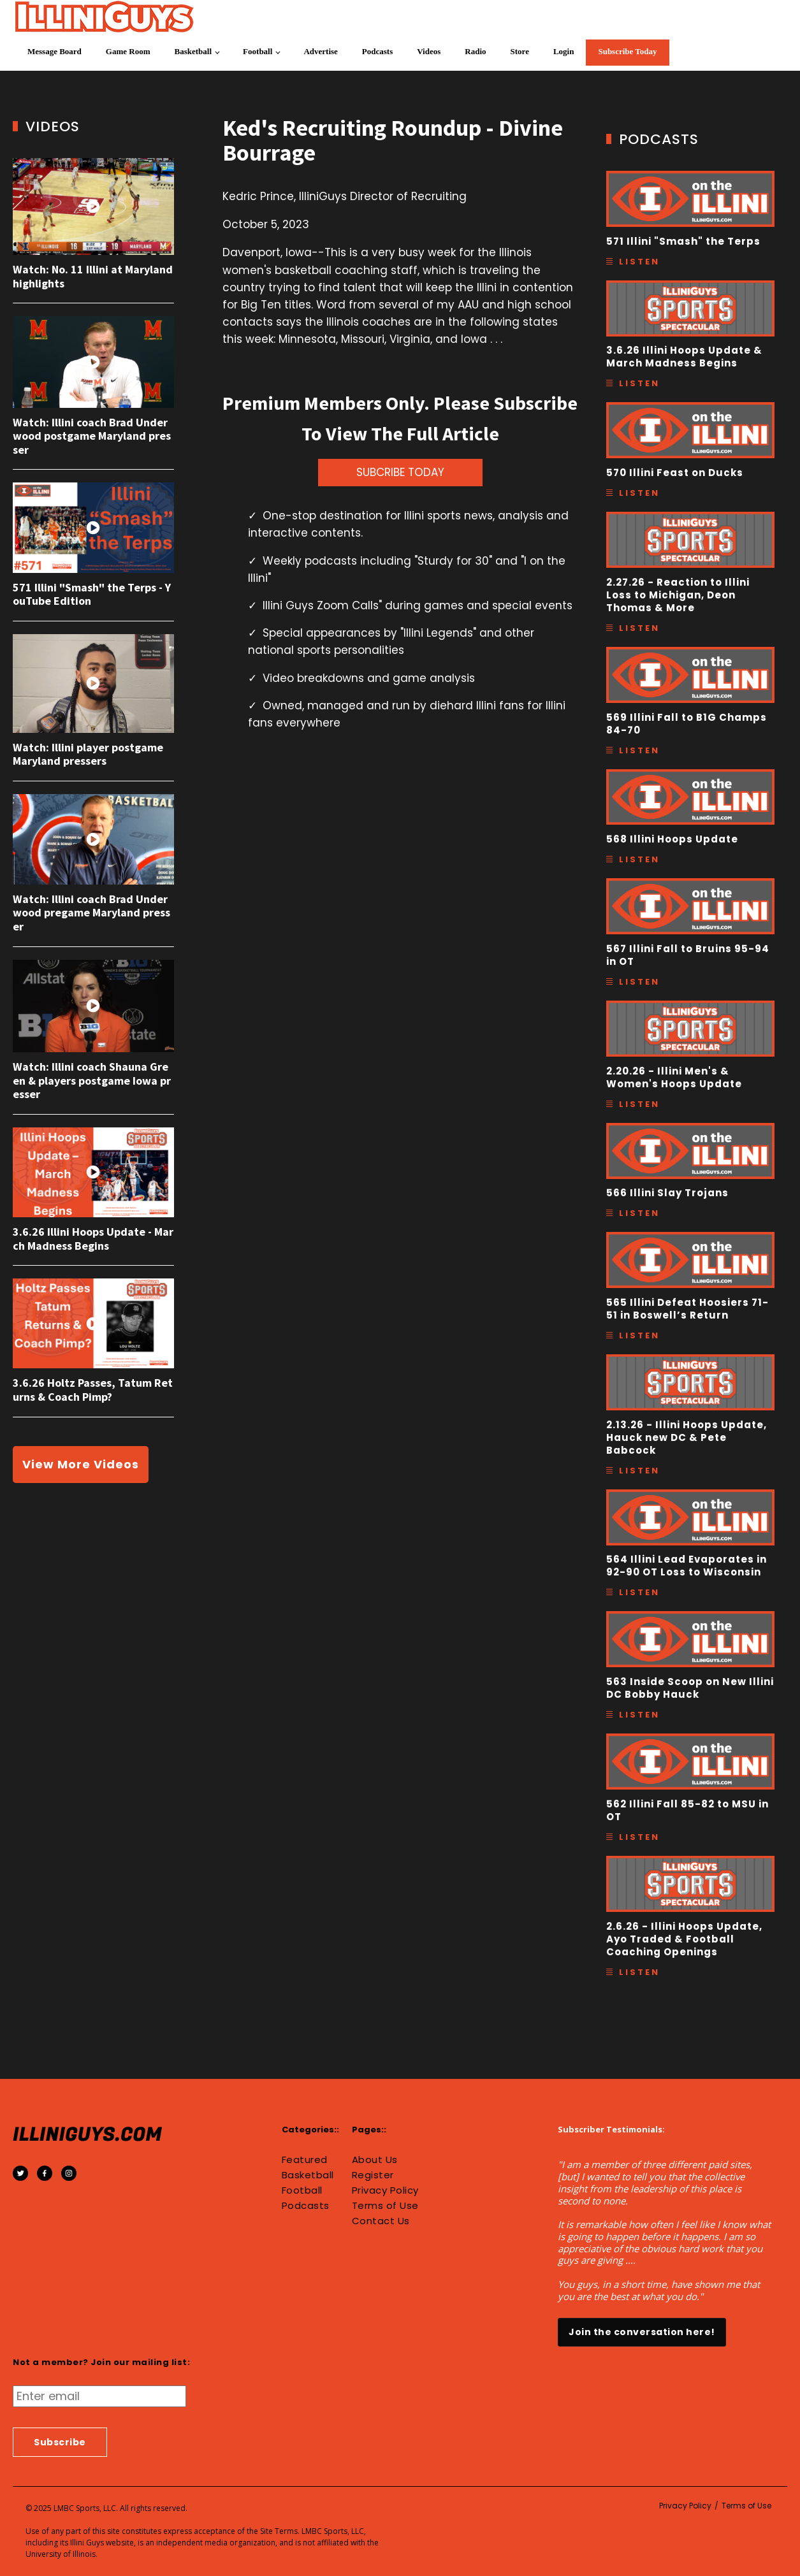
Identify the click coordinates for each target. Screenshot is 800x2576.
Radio (475, 51)
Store (520, 51)
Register (373, 2175)
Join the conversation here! (642, 2332)
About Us (375, 2160)
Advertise (320, 51)
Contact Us (381, 2221)
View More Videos (80, 1464)
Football (257, 51)
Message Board (54, 51)
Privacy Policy (385, 2190)
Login (563, 51)
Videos (428, 51)
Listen (639, 262)
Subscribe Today (627, 51)
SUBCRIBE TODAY (400, 472)
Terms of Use (385, 2206)
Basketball (193, 51)
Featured (305, 2160)
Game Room (128, 51)
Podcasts (377, 51)
